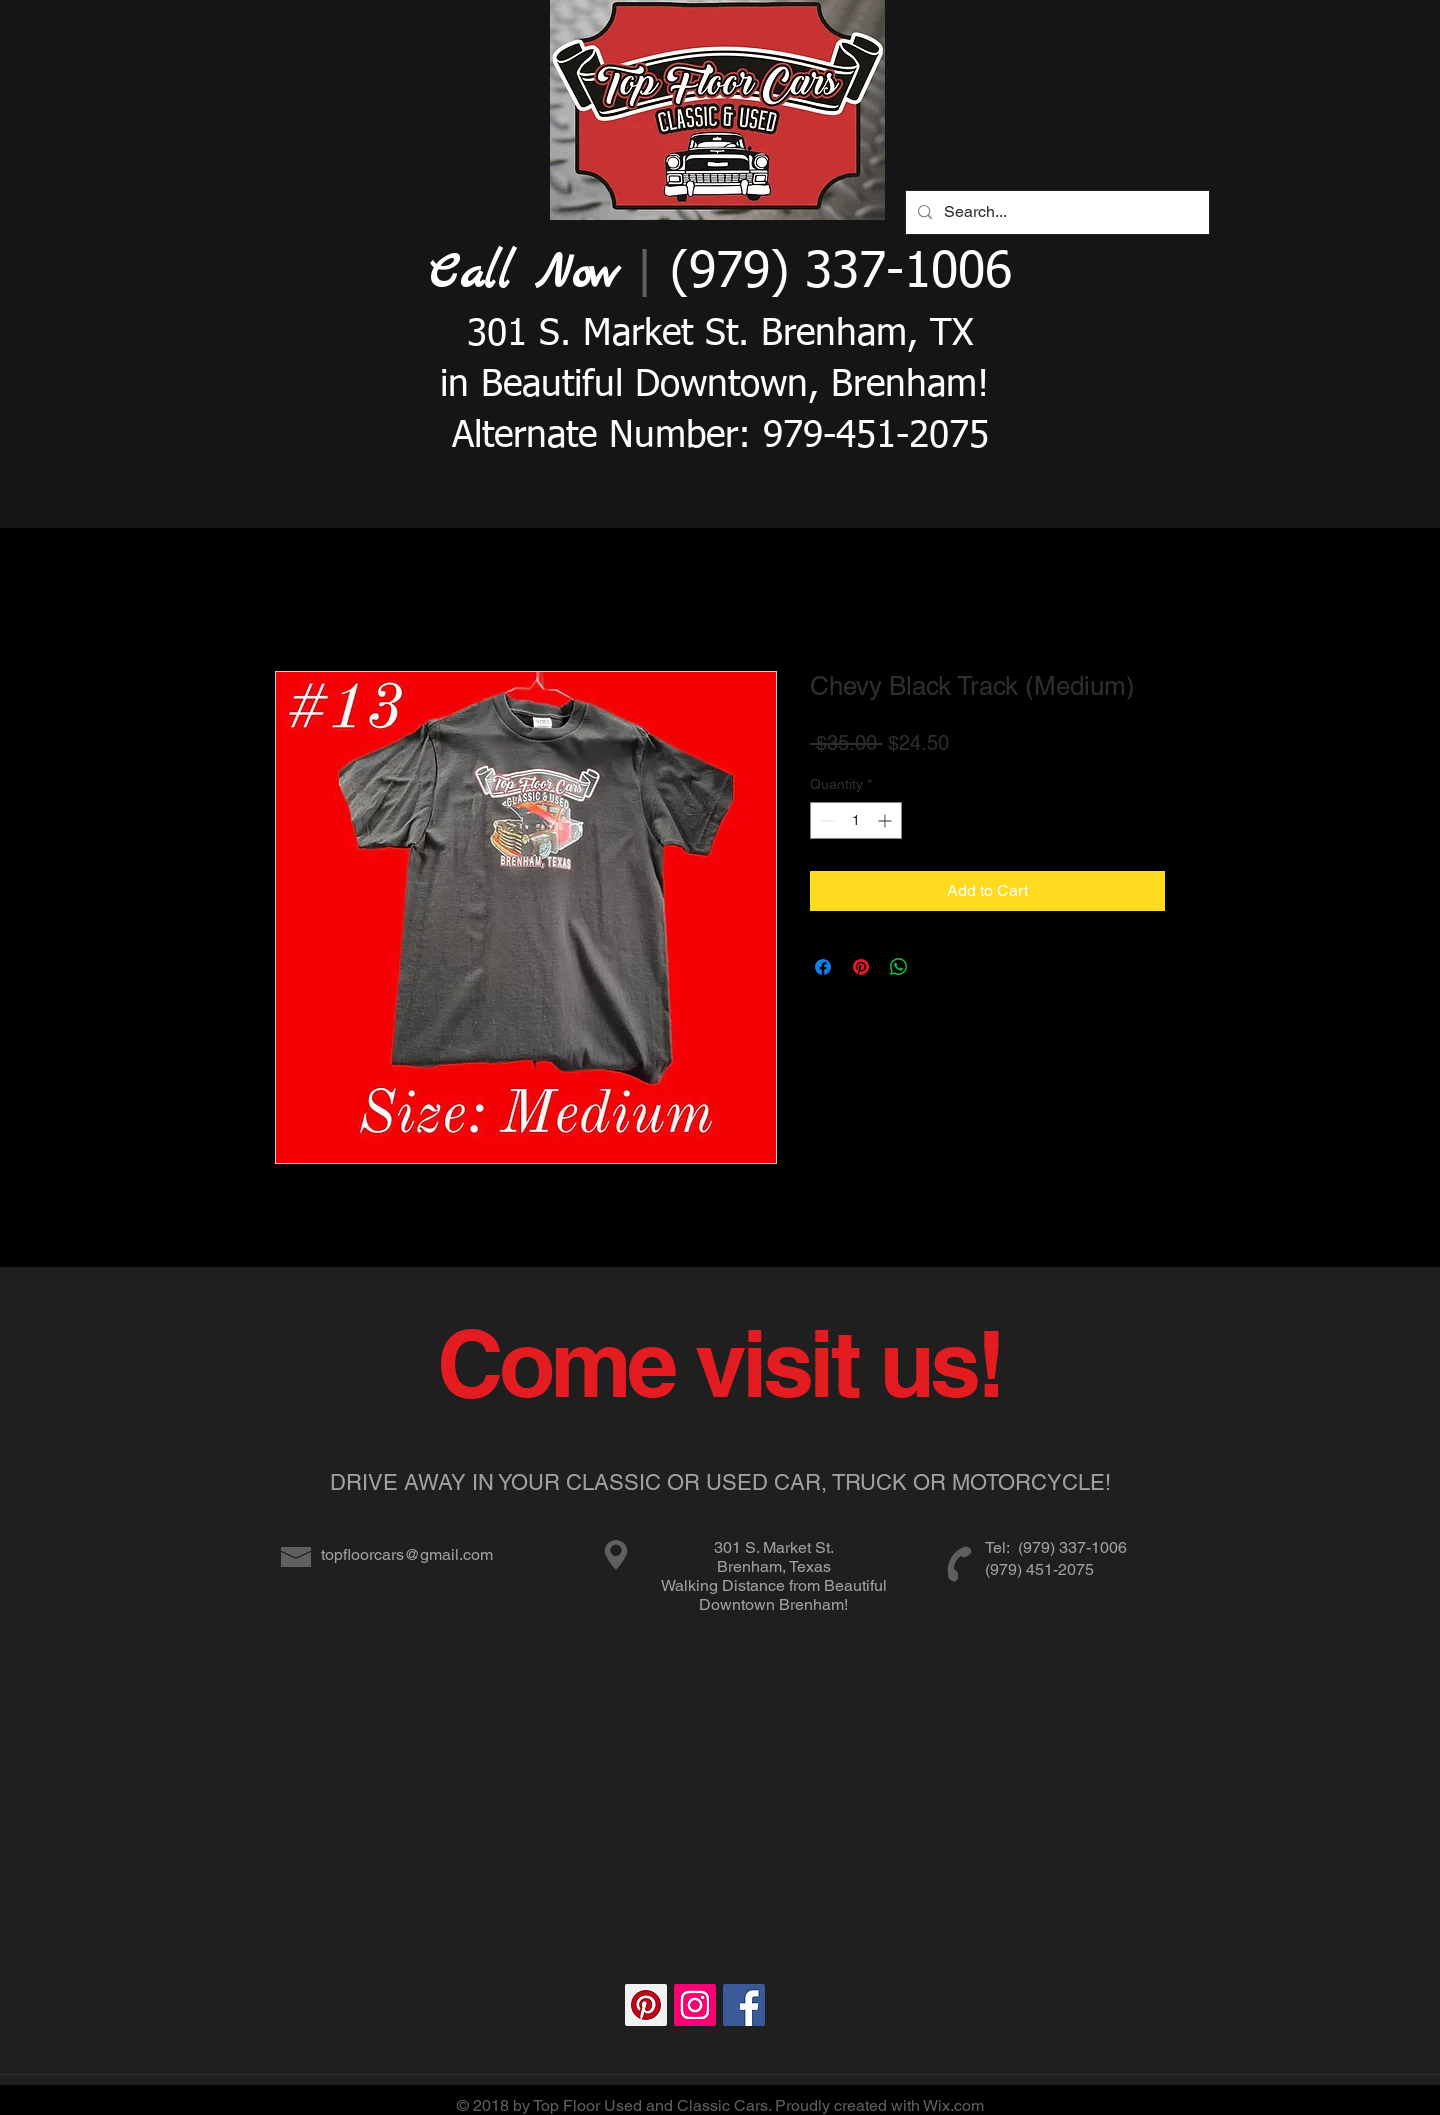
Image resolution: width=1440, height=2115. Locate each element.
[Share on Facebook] (823, 967)
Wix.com (953, 2105)
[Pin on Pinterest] (861, 967)
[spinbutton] (856, 820)
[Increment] (886, 820)
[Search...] (1055, 212)
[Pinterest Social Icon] (646, 2005)
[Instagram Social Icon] (695, 2005)
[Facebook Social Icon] (744, 2005)
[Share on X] (937, 967)
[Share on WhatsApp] (899, 967)
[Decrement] (825, 820)
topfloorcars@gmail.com (407, 1554)
